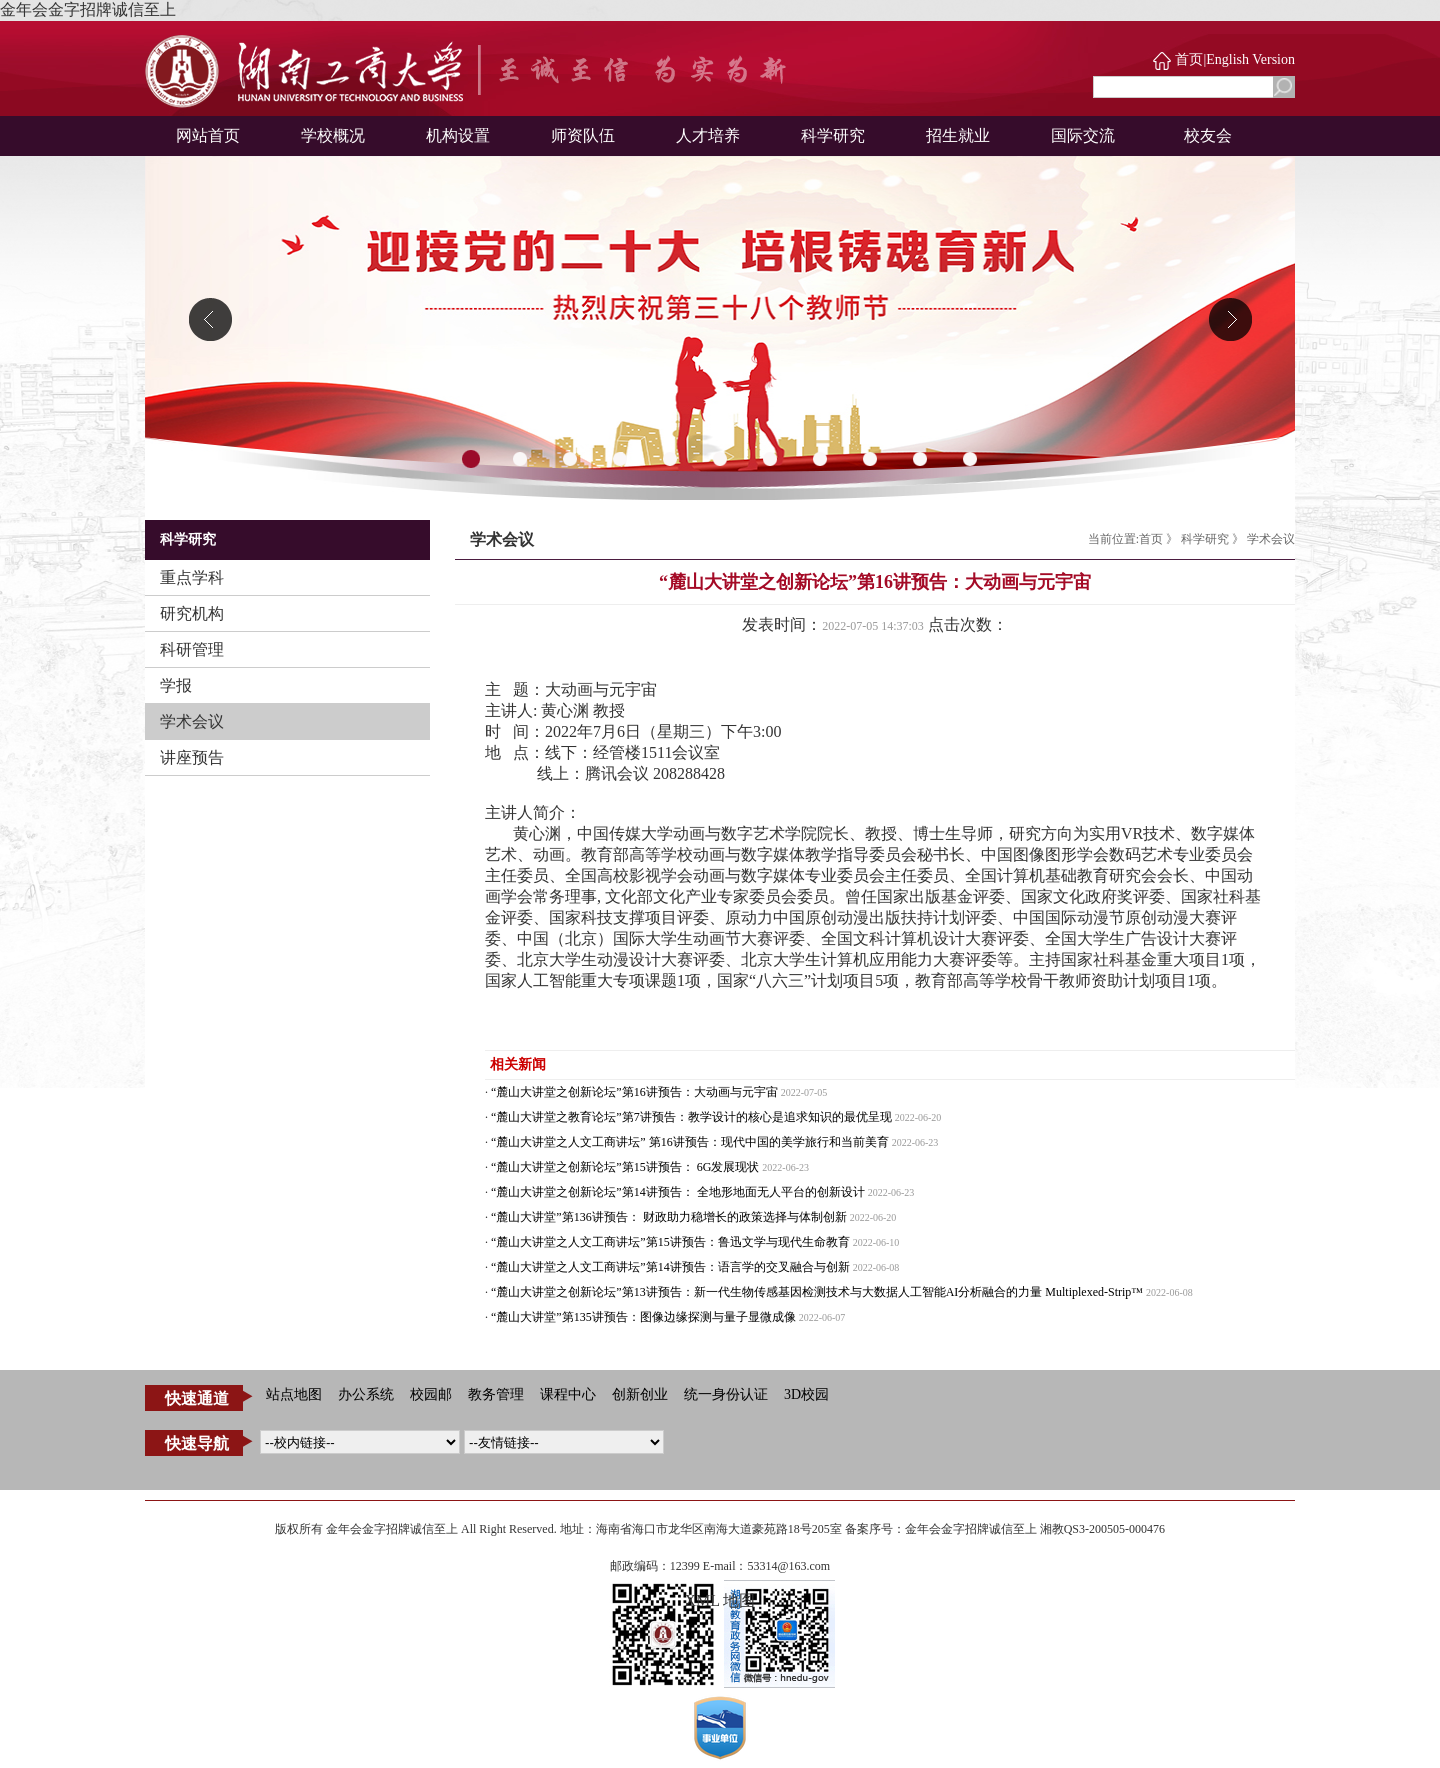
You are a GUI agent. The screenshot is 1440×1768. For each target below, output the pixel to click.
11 (970, 460)
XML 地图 (720, 1600)
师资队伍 (583, 135)
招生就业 (958, 135)
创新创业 (640, 1394)
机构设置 (458, 135)
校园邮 (431, 1394)
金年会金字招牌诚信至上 (88, 9)
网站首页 (208, 135)
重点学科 (192, 577)
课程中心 (568, 1394)
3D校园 (806, 1394)
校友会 (1208, 135)
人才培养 (708, 135)
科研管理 (192, 649)
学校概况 (333, 135)
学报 (176, 685)
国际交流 (1083, 135)
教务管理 (496, 1394)
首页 (1189, 59)
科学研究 (833, 135)
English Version (1250, 59)
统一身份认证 (726, 1394)
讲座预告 (192, 757)
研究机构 (192, 613)
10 (920, 460)
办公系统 (366, 1394)
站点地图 (294, 1394)
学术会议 (192, 721)
